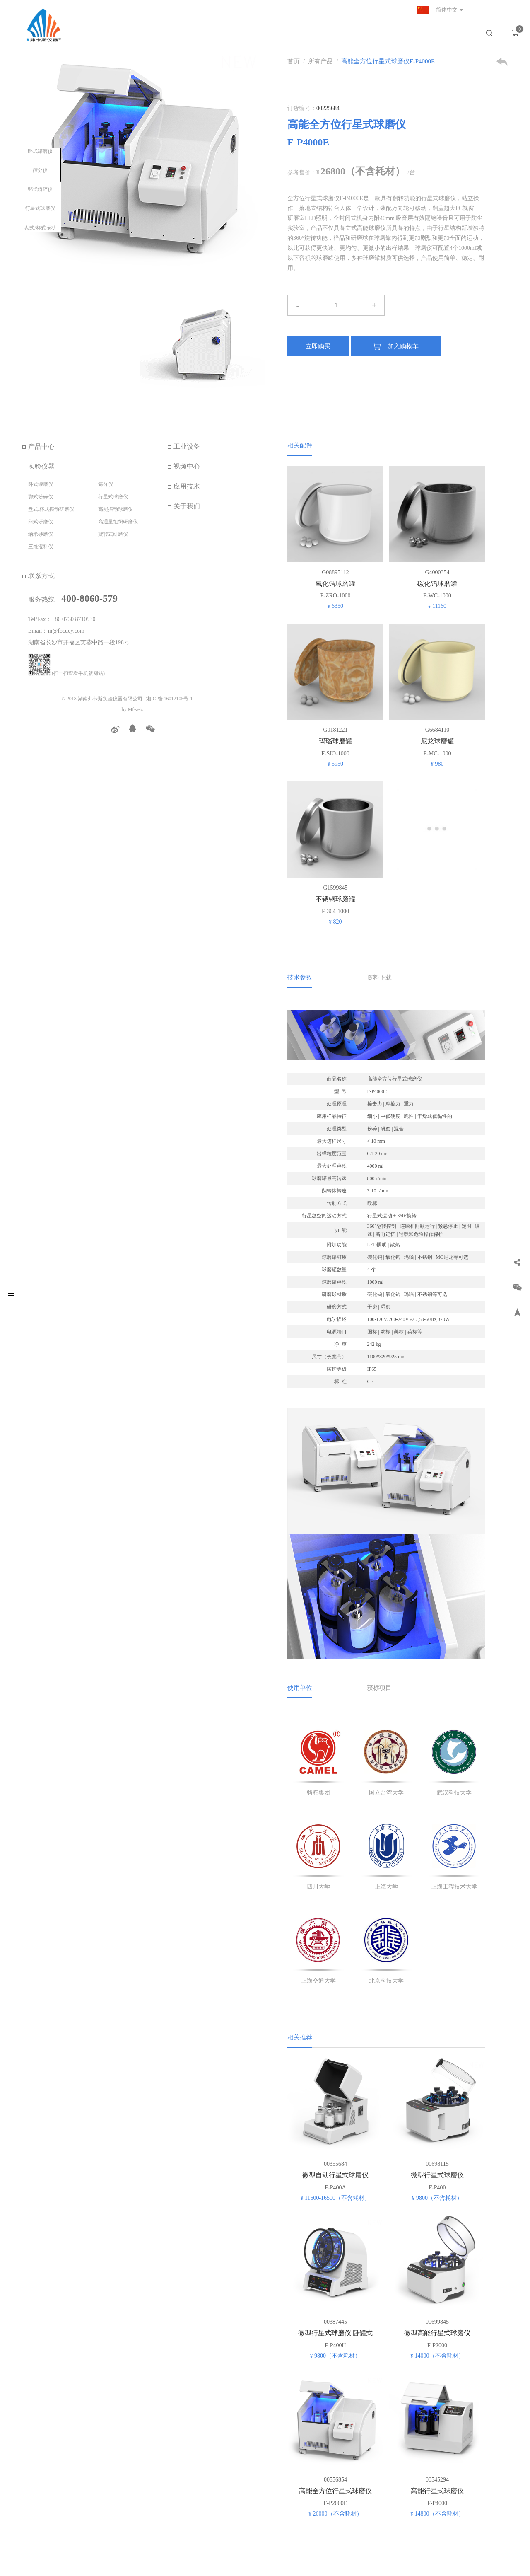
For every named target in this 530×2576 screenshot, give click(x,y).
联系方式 (41, 575)
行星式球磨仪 (40, 208)
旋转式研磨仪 (113, 534)
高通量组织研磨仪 (118, 522)
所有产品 (320, 61)
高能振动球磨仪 (115, 509)
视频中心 (186, 466)
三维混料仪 (40, 546)
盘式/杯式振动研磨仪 (51, 509)
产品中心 (41, 446)
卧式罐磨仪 (40, 151)
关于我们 (186, 506)
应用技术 (186, 486)
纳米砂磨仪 (40, 534)
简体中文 (436, 10)
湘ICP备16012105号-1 (169, 698)
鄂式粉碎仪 (40, 189)
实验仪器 (41, 466)
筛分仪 (40, 170)
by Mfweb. (133, 709)
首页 (293, 61)
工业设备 (186, 446)
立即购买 (318, 346)
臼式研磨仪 (40, 522)
